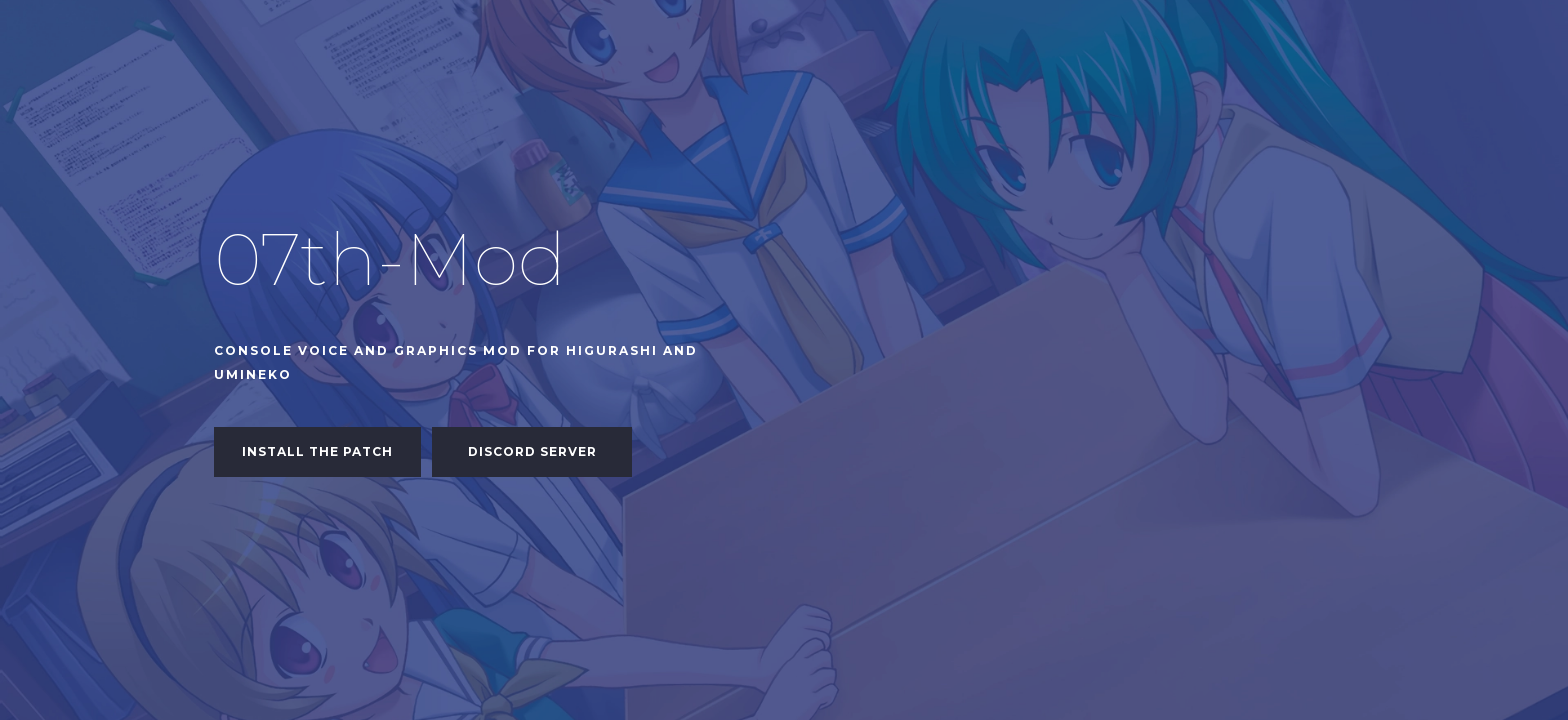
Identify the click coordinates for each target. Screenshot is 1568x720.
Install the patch (317, 451)
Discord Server (532, 451)
